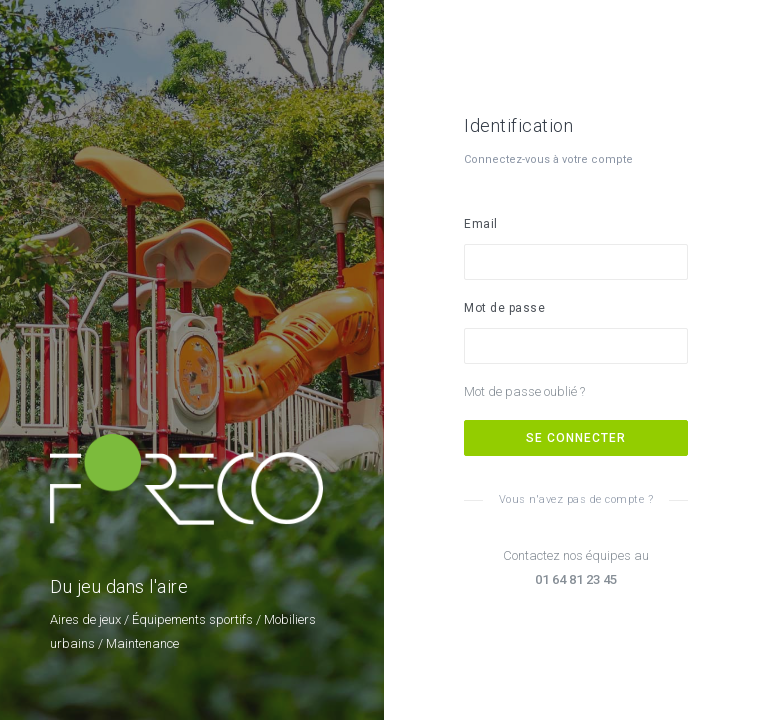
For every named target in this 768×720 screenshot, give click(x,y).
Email (481, 224)
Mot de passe (504, 308)
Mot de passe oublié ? (524, 391)
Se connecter (576, 438)
